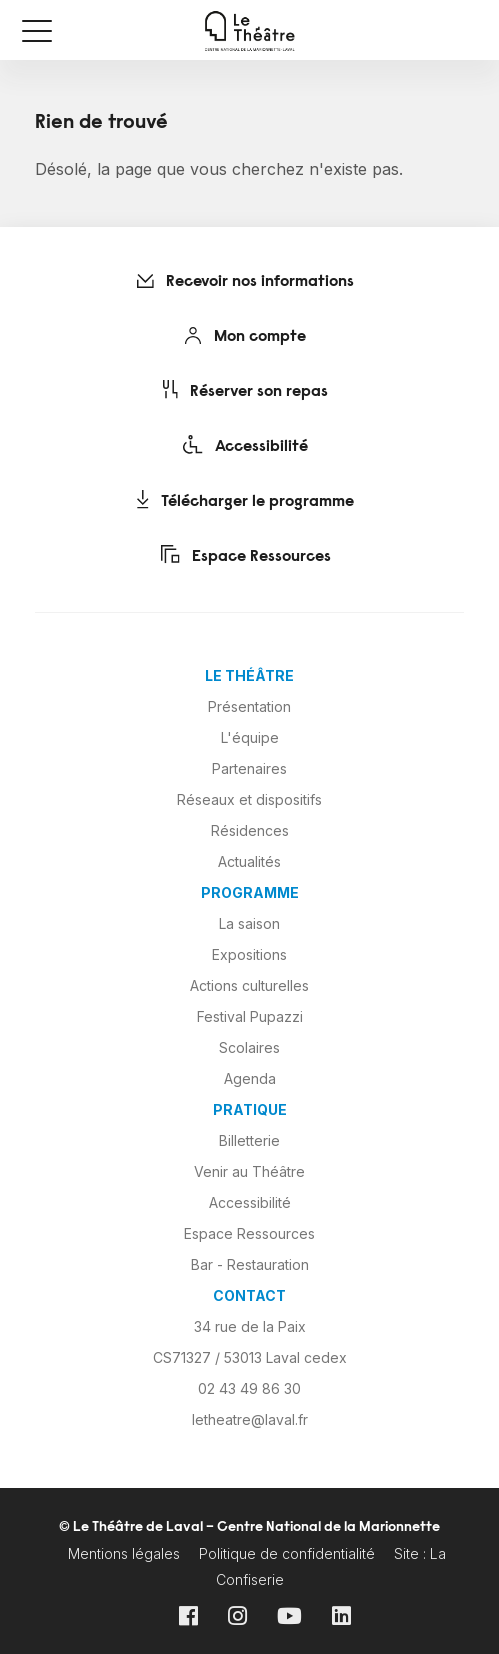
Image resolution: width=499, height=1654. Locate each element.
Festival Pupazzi (250, 1016)
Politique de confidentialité (287, 1553)
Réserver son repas (245, 390)
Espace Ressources (246, 555)
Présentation (249, 706)
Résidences (250, 830)
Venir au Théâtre (249, 1171)
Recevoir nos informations (245, 282)
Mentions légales (124, 1553)
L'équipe (250, 737)
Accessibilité (245, 445)
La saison (249, 923)
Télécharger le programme (245, 500)
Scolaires (249, 1047)
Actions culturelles (249, 985)
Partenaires (249, 768)
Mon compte (245, 336)
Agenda (250, 1078)
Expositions (249, 954)
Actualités (249, 861)
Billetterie (249, 1140)
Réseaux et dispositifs (249, 799)
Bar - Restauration (250, 1264)
